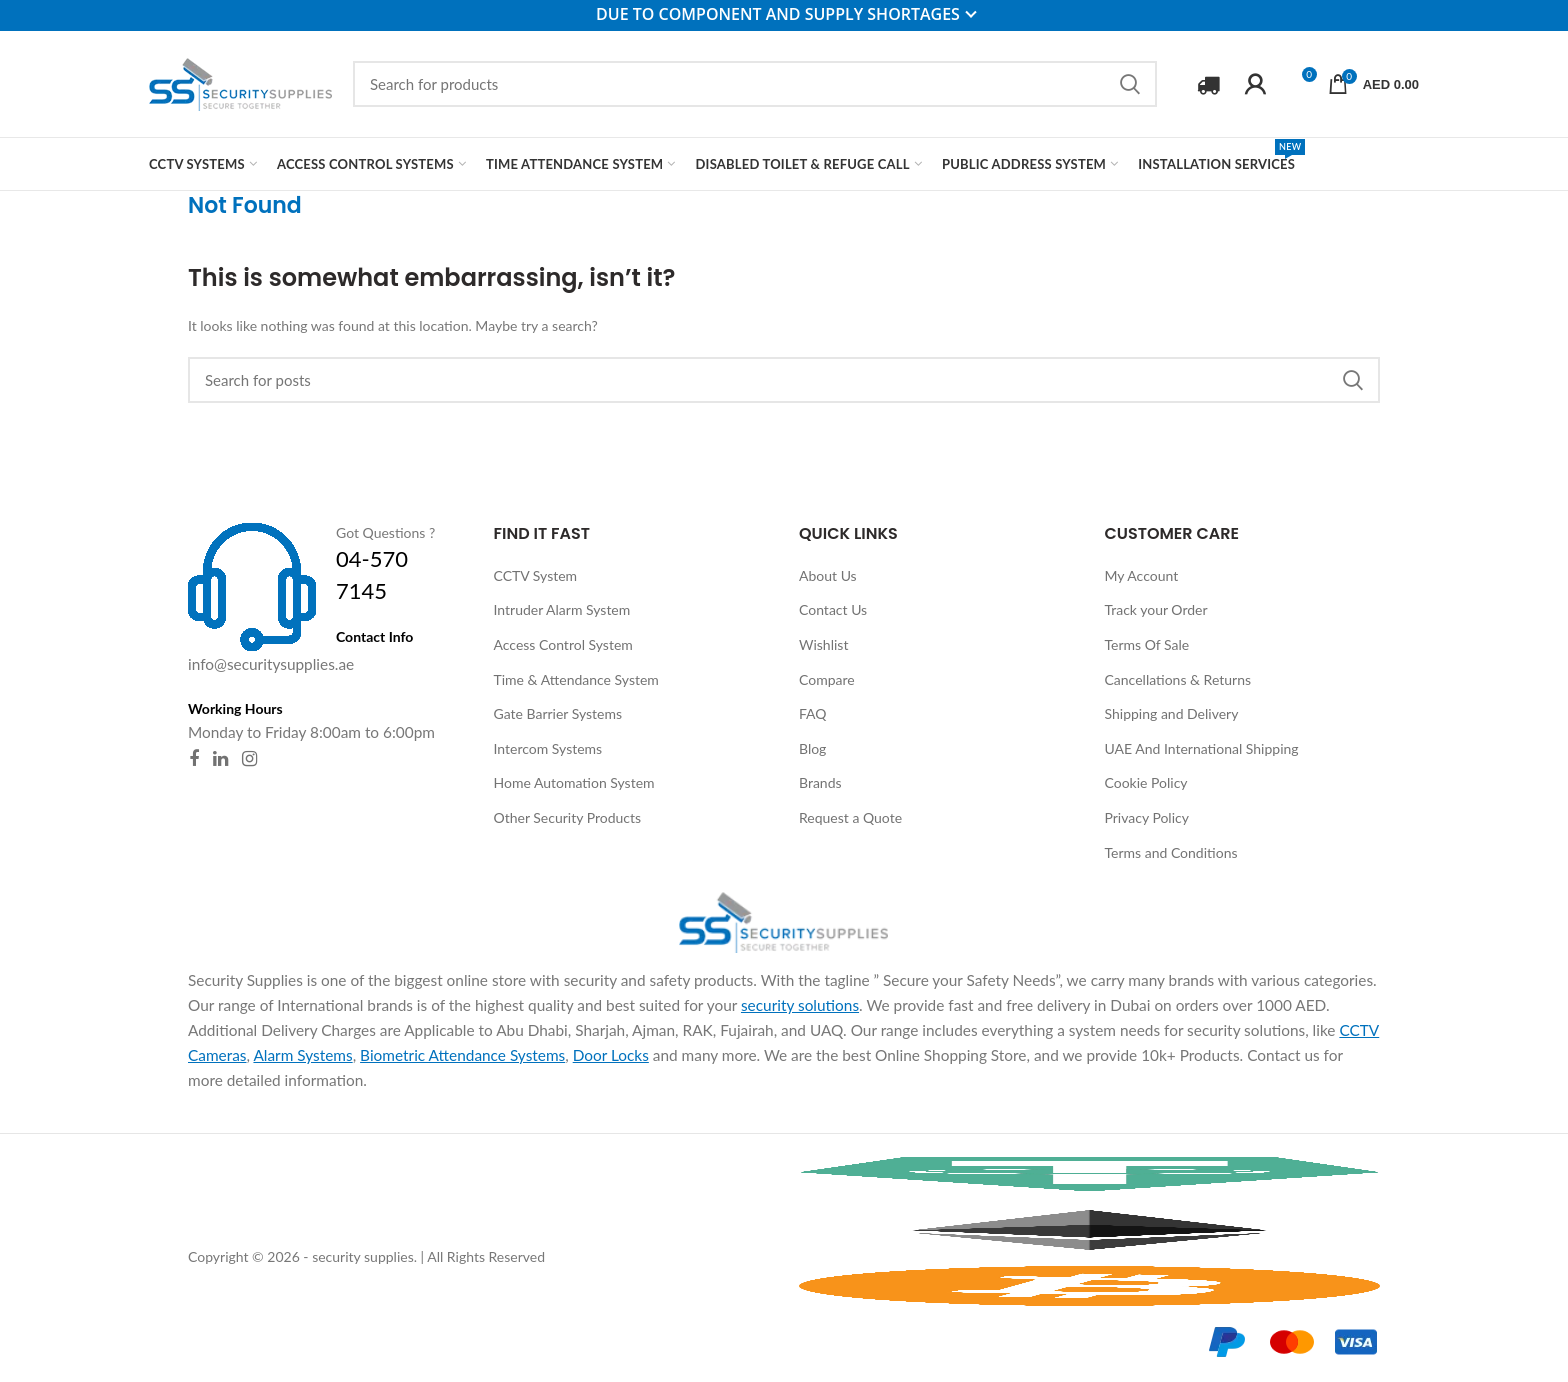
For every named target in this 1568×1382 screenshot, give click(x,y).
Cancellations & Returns (1178, 679)
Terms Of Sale (1147, 644)
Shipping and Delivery (1172, 713)
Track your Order (1156, 609)
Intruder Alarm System (562, 609)
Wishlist (823, 644)
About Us (828, 575)
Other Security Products (568, 817)
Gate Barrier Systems (558, 713)
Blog (812, 748)
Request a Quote (850, 817)
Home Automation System (574, 782)
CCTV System (536, 575)
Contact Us (833, 609)
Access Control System (563, 644)
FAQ (813, 713)
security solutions (800, 1005)
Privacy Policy (1147, 817)
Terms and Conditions (1171, 852)
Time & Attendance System (576, 679)
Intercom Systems (548, 748)
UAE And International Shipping (1202, 748)
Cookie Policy (1146, 782)
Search (1130, 84)
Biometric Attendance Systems (462, 1055)
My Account (1142, 575)
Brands (820, 782)
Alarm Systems (302, 1055)
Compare (827, 679)
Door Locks (611, 1055)
